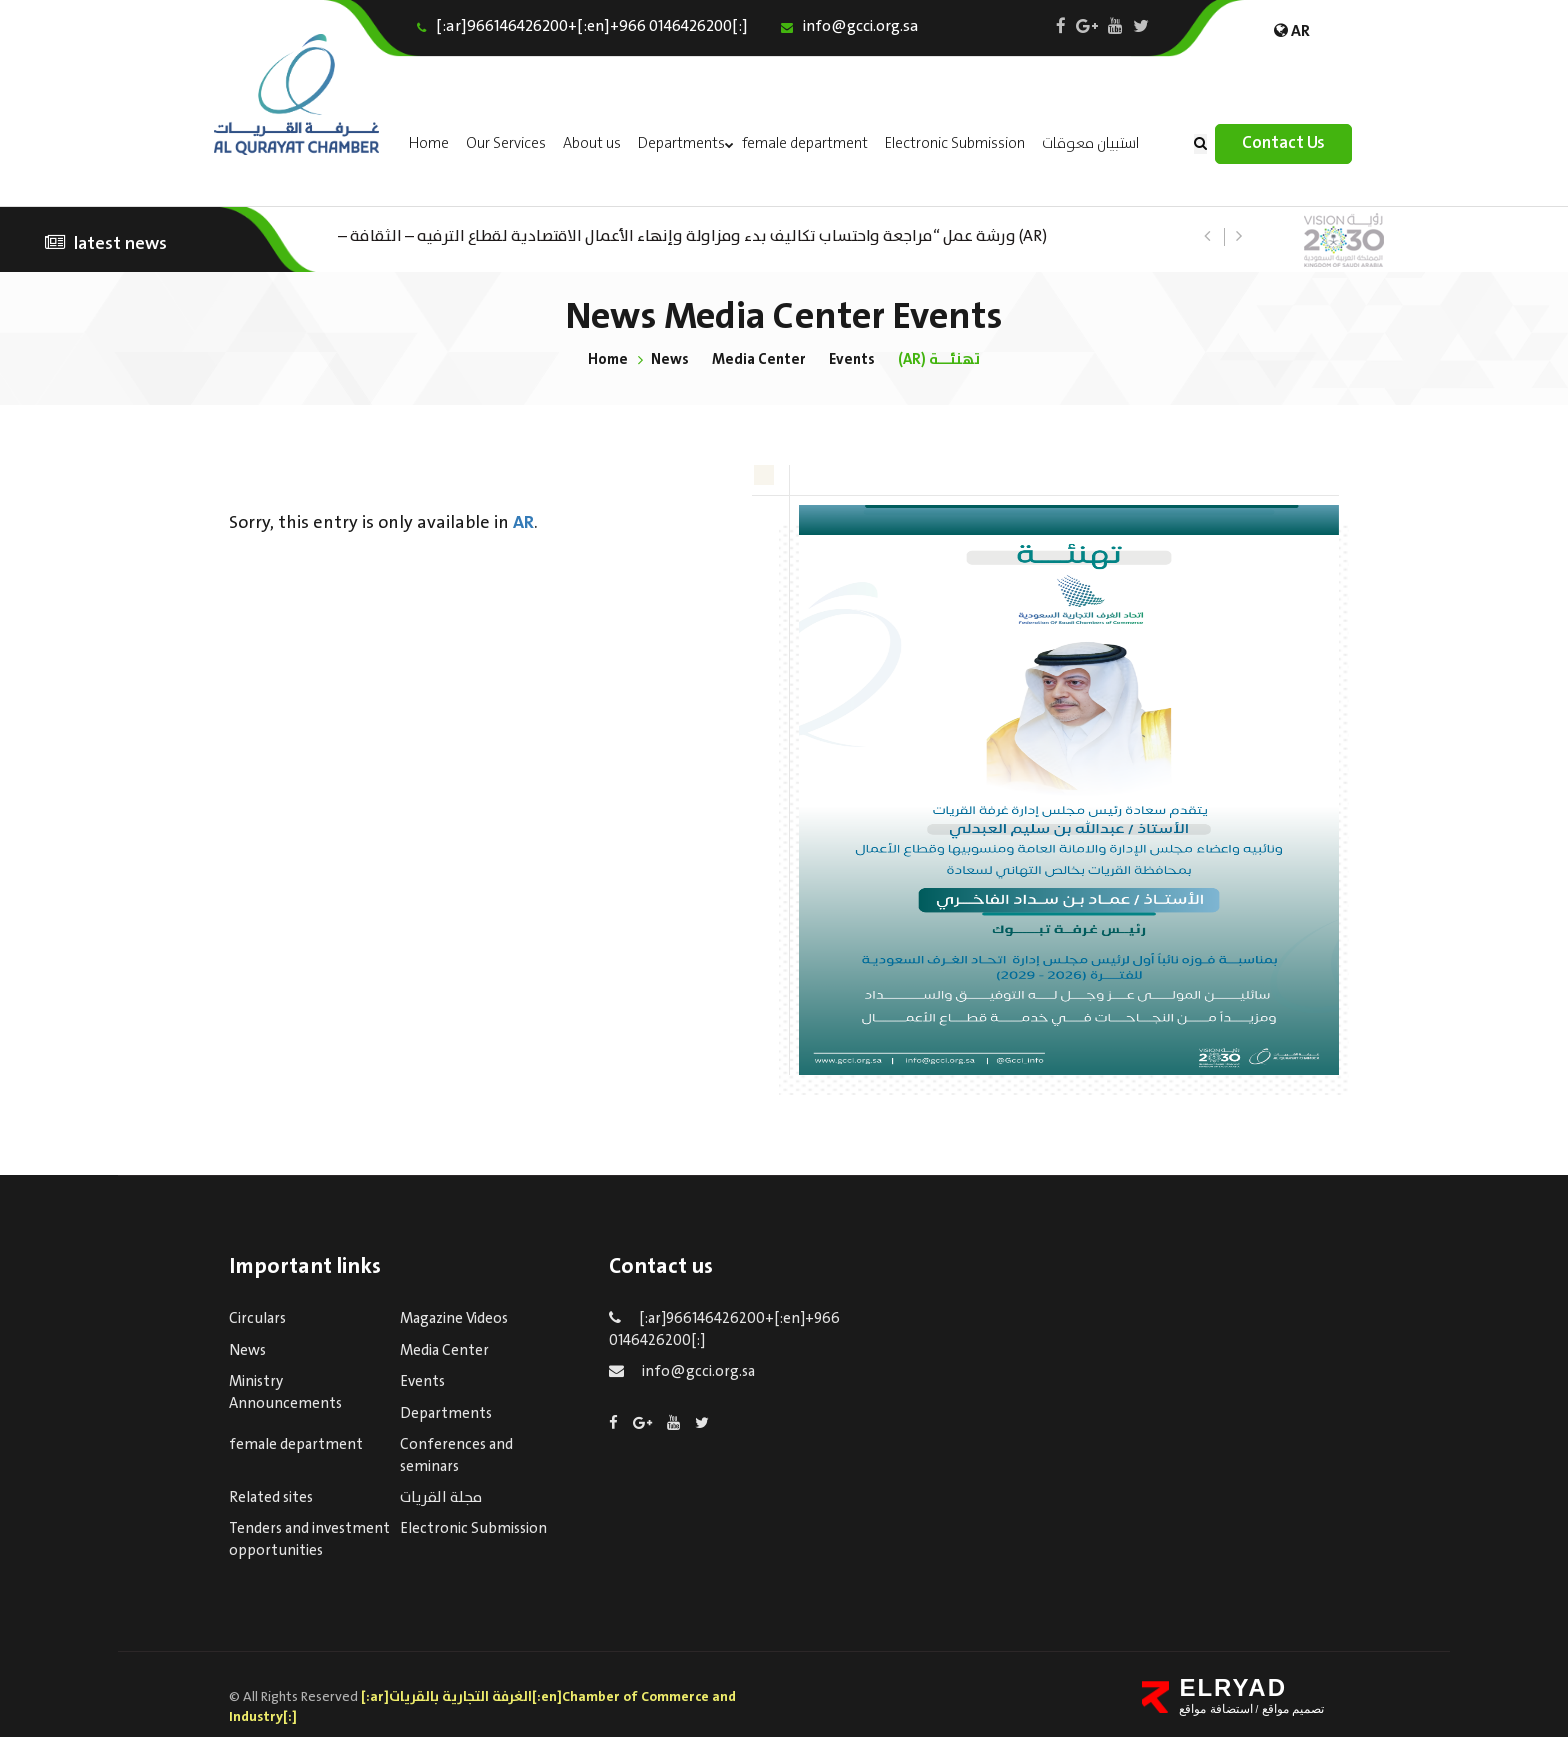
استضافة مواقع (1215, 1709)
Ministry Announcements (285, 1392)
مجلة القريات (441, 1498)
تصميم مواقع (1291, 1709)
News (669, 359)
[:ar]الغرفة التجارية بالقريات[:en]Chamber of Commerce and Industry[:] (482, 1707)
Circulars (257, 1319)
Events (852, 359)
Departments (681, 144)
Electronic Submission (955, 144)
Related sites (271, 1498)
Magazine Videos (454, 1319)
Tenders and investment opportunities (309, 1539)
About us (592, 144)
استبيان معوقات (1091, 144)
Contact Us (1283, 143)
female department (805, 144)
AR (523, 523)
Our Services (506, 144)
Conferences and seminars (456, 1455)
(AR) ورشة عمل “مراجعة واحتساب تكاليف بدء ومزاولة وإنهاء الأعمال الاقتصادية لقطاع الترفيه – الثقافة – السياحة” (692, 234)
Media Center (758, 359)
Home (429, 144)
